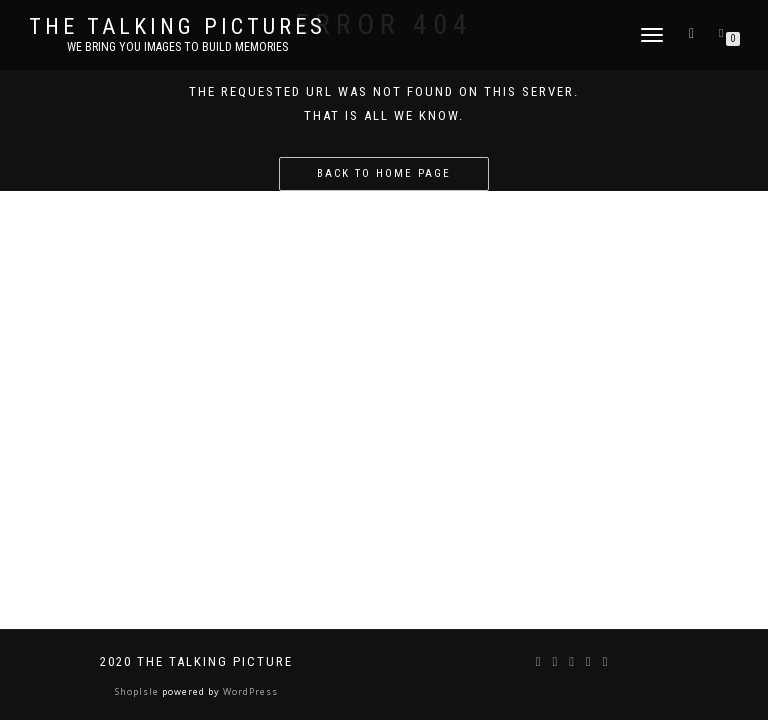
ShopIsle (138, 691)
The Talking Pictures (177, 27)
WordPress (249, 691)
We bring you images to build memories (177, 47)
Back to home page (384, 173)
